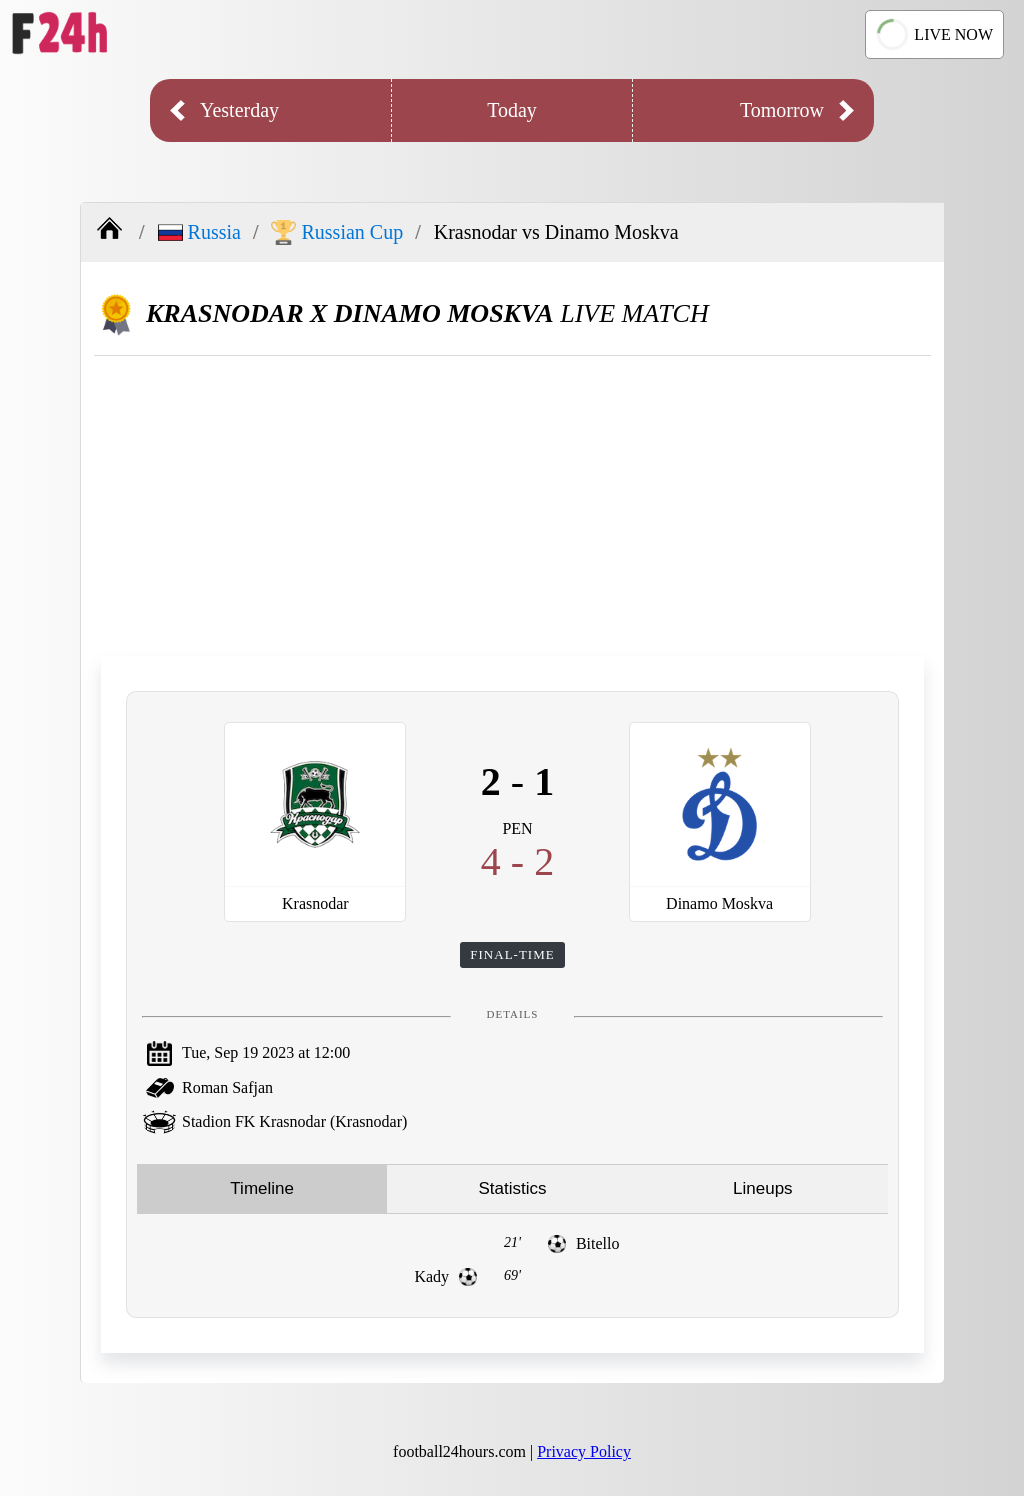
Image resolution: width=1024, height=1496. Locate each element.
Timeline (262, 1188)
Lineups (763, 1188)
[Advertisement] (512, 506)
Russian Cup (337, 232)
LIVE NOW (933, 35)
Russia (199, 232)
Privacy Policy (584, 1451)
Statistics (512, 1188)
